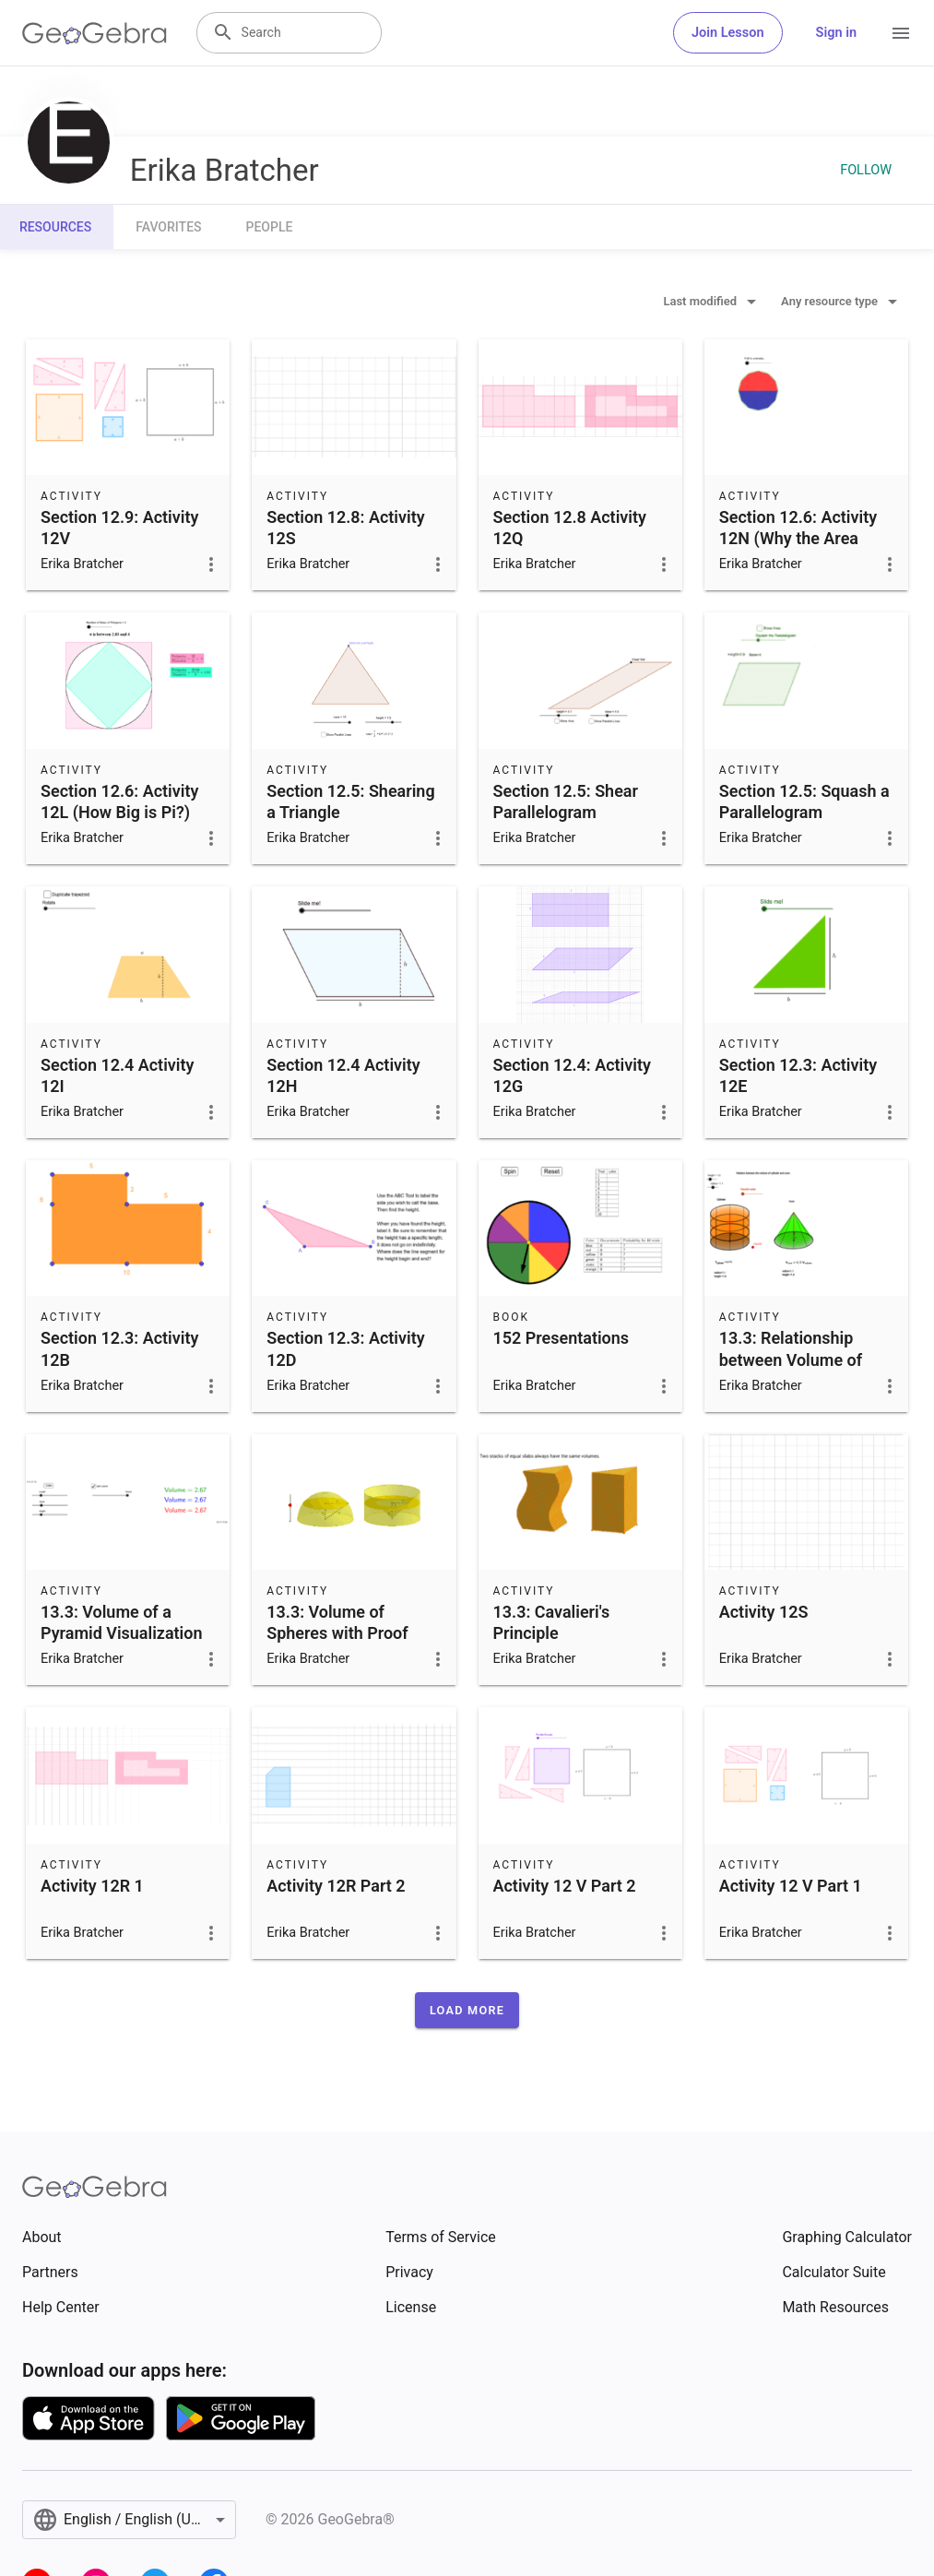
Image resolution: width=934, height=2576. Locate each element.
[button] (467, 2010)
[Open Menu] (901, 33)
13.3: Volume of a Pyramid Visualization (122, 1622)
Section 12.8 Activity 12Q (569, 527)
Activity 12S (764, 1611)
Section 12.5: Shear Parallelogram (565, 801)
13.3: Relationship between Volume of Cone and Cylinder (790, 1359)
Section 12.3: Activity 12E (798, 1075)
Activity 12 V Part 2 (564, 1885)
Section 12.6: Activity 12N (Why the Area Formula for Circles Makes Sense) (798, 549)
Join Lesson (728, 33)
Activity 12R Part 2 (335, 1885)
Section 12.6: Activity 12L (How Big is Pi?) (119, 801)
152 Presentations (561, 1337)
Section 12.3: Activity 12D (345, 1348)
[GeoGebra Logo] (94, 33)
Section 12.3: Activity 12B (119, 1348)
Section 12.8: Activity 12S (345, 527)
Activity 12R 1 (92, 1885)
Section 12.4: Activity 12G (572, 1075)
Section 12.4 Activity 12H (343, 1075)
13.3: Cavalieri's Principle (551, 1622)
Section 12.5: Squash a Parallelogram (804, 801)
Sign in (836, 33)
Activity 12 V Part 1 (790, 1885)
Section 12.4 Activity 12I (117, 1075)
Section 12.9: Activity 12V (119, 527)
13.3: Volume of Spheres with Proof (337, 1622)
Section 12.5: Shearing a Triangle (350, 801)
